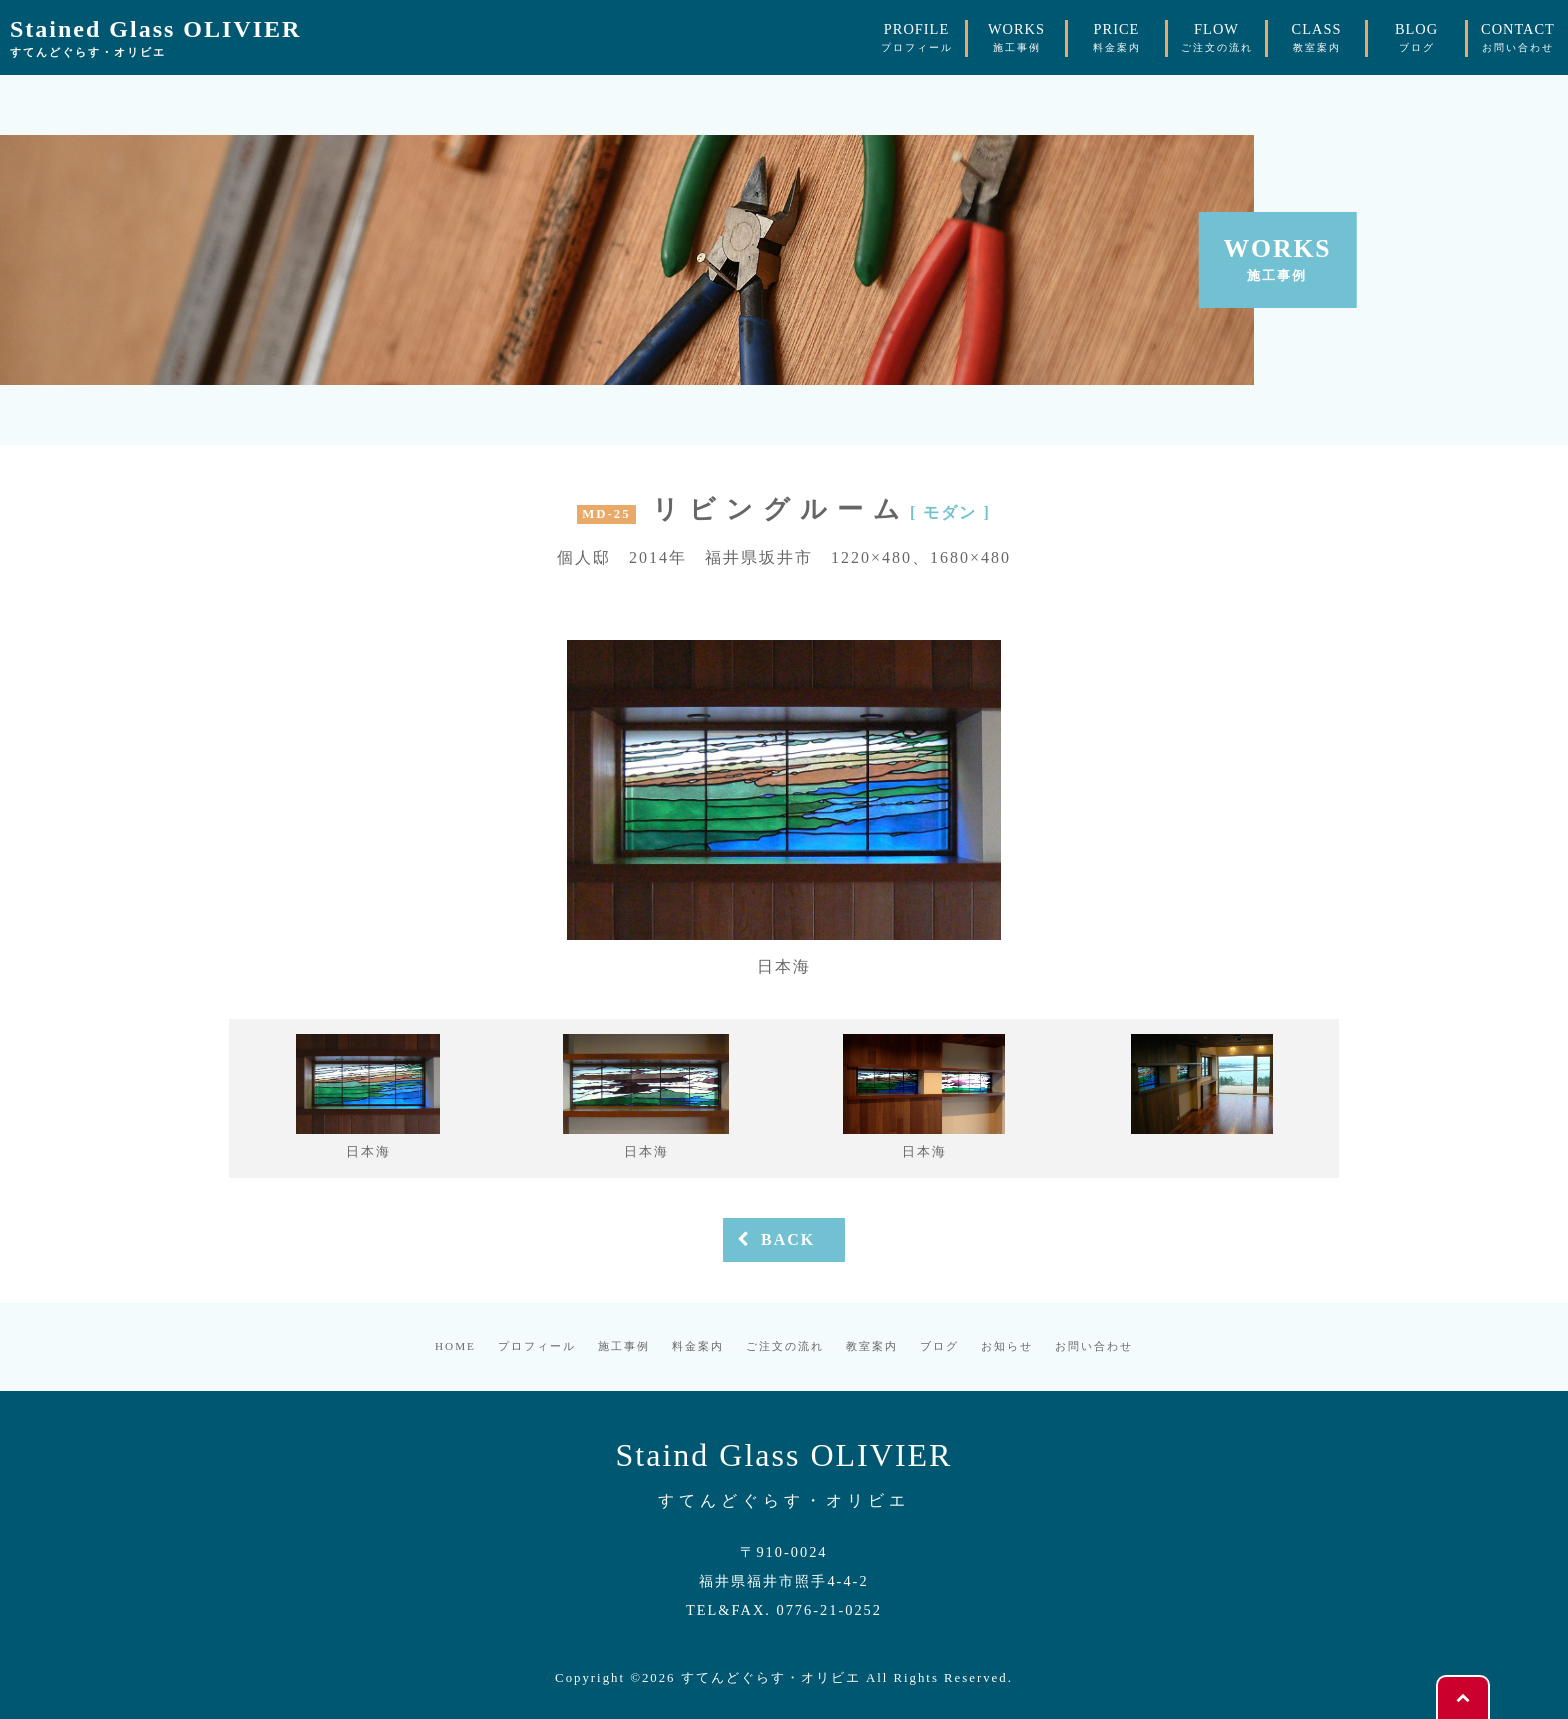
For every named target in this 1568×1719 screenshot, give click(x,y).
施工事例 (624, 1346)
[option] (784, 809)
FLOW (1217, 37)
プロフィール (537, 1346)
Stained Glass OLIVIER (155, 39)
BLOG (1416, 37)
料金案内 (698, 1346)
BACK (774, 1239)
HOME (455, 1346)
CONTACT (1518, 37)
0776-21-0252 (829, 1610)
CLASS (1317, 37)
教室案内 (872, 1346)
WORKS (1016, 37)
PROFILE (917, 37)
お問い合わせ (1094, 1346)
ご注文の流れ (785, 1346)
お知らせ (1007, 1346)
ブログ (939, 1346)
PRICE (1117, 37)
